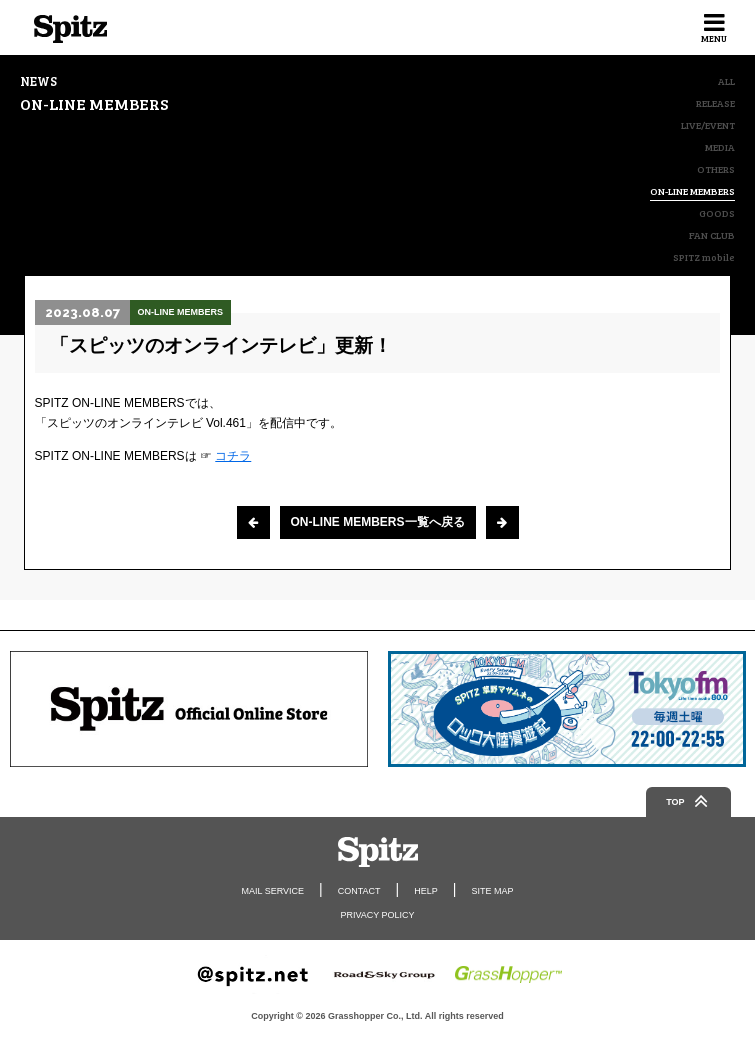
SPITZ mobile (704, 257)
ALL (726, 81)
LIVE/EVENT (708, 125)
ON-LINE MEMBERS (692, 191)
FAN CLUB (712, 235)
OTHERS (716, 169)
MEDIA (720, 147)
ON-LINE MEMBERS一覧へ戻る (378, 522)
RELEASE (715, 103)
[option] (189, 709)
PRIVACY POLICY (377, 915)
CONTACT (359, 891)
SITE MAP (492, 891)
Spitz (70, 29)
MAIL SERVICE (273, 891)
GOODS (717, 213)
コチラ (233, 456)
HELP (426, 891)
